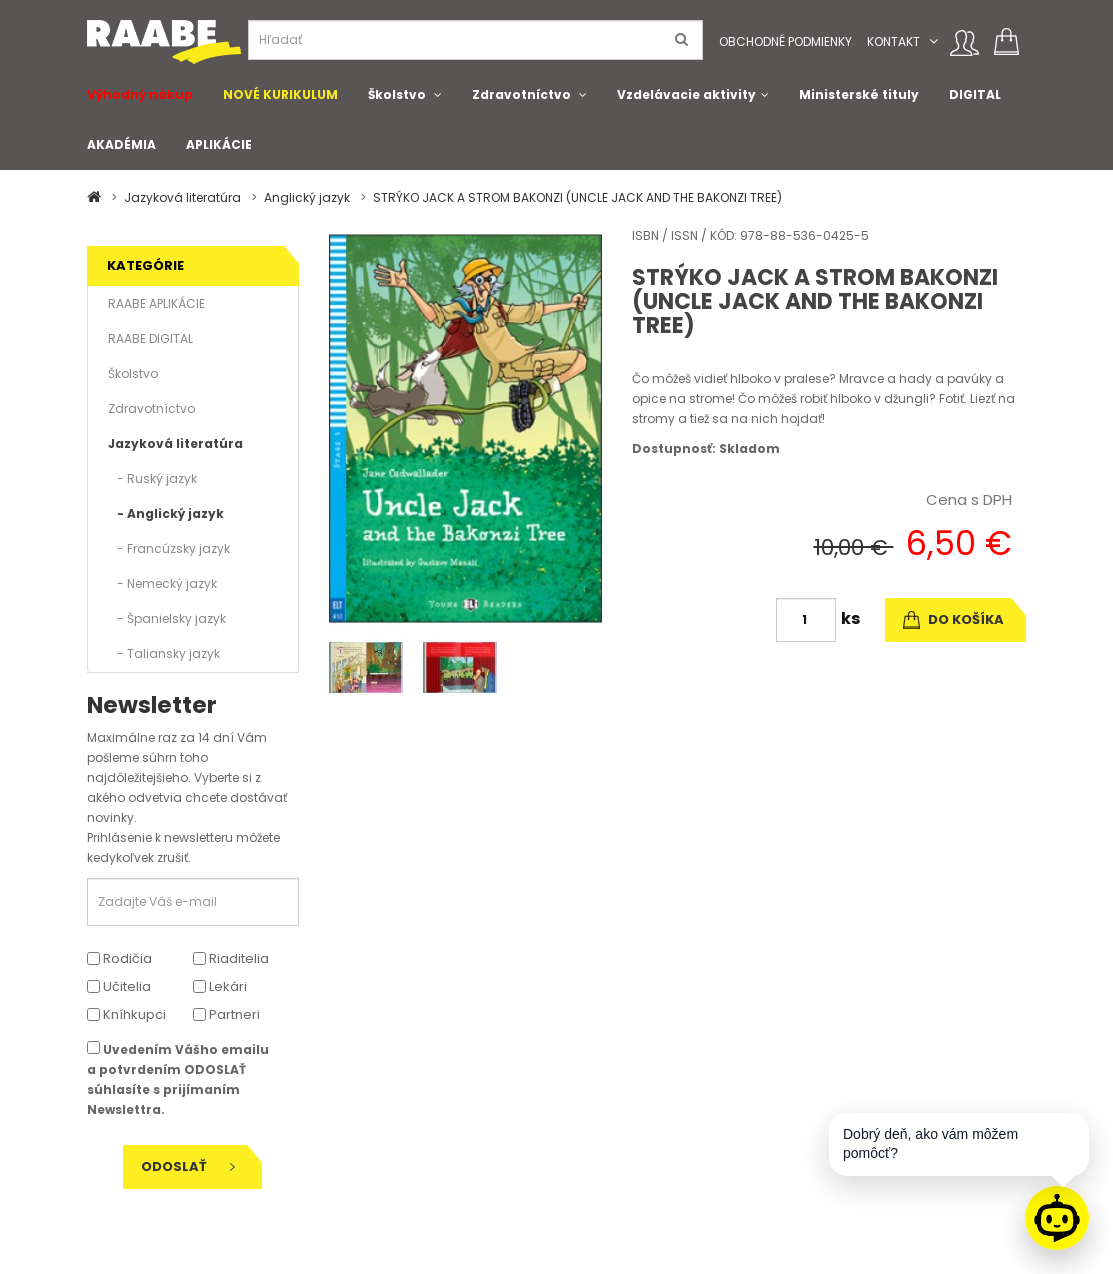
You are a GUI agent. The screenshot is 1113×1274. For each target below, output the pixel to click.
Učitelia (119, 986)
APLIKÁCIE (219, 144)
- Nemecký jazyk (162, 583)
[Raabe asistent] (1057, 1218)
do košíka (953, 619)
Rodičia (119, 958)
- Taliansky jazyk (164, 653)
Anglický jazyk (307, 197)
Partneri (226, 1014)
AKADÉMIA (121, 144)
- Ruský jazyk (152, 478)
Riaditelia (231, 958)
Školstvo (397, 94)
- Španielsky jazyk (167, 618)
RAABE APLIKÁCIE (156, 303)
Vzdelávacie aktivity (686, 94)
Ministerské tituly (859, 94)
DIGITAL (975, 94)
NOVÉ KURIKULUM (280, 94)
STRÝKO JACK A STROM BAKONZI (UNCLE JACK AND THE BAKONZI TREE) (577, 197)
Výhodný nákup (140, 94)
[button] (933, 41)
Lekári (220, 986)
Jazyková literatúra (182, 197)
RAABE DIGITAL (150, 338)
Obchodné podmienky (785, 41)
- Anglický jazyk (166, 513)
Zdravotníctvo (521, 94)
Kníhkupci (126, 1014)
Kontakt (893, 41)
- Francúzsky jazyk (169, 548)
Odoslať (188, 1166)
